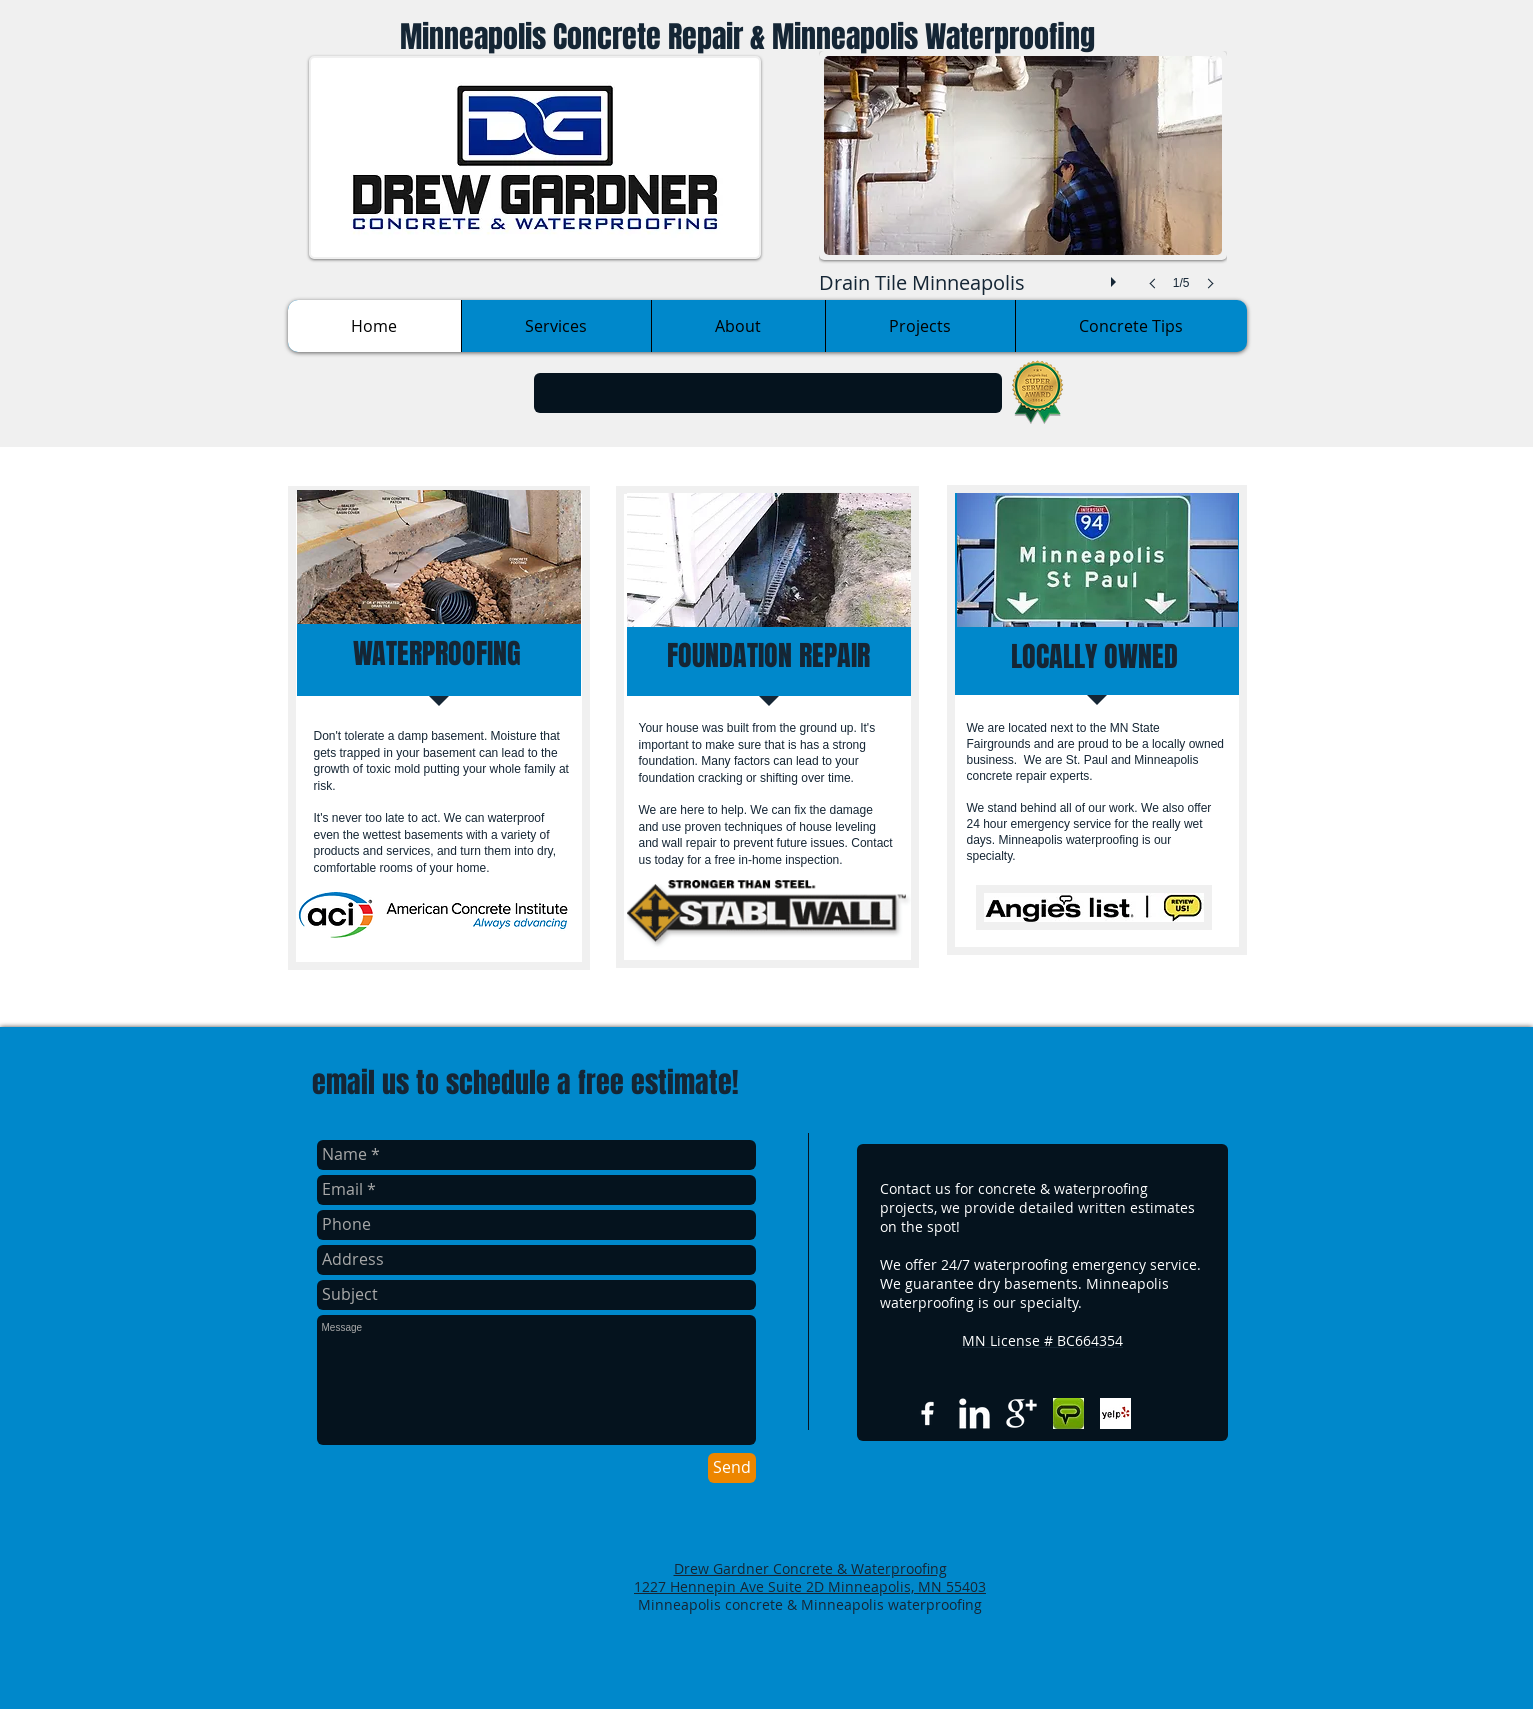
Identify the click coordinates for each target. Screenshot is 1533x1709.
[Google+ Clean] (1021, 1413)
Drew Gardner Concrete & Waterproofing (810, 1568)
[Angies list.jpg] (1068, 1413)
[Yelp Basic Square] (1115, 1413)
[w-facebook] (927, 1413)
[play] (1116, 277)
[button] (1023, 190)
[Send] (732, 1468)
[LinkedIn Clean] (974, 1413)
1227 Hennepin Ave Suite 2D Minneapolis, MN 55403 (810, 1586)
